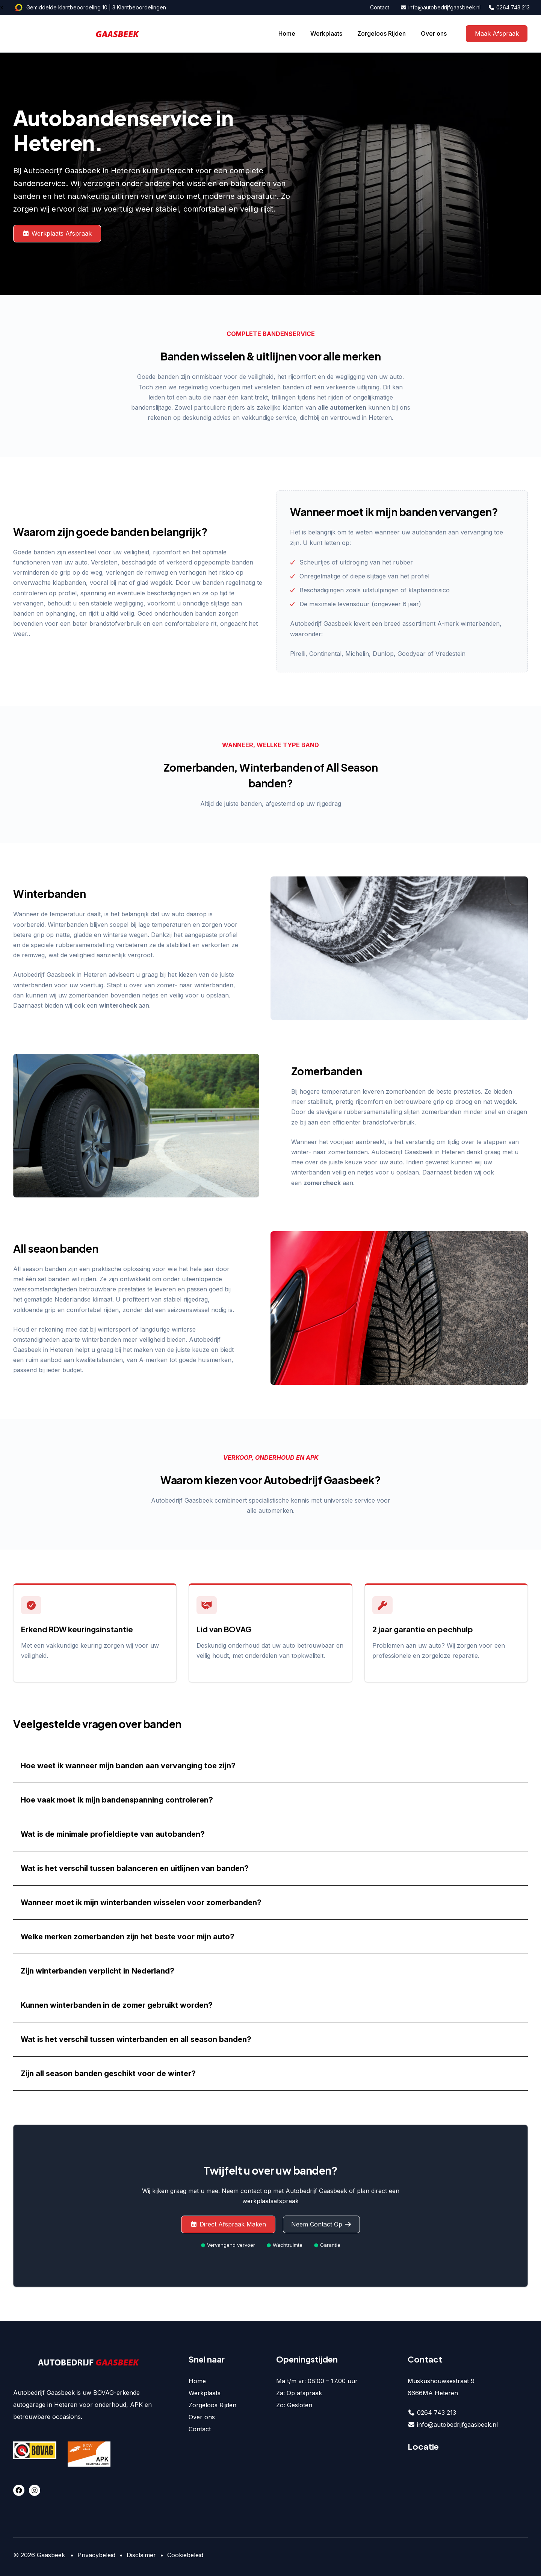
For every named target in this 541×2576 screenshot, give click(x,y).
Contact (379, 7)
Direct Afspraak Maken (228, 2224)
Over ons (434, 33)
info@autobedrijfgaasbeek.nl (440, 7)
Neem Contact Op (321, 2224)
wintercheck (118, 1005)
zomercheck (322, 1183)
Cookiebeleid (185, 2555)
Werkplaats (326, 33)
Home (286, 33)
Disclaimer (141, 2555)
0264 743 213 (509, 7)
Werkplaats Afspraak (57, 233)
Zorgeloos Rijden (381, 33)
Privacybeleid (96, 2555)
